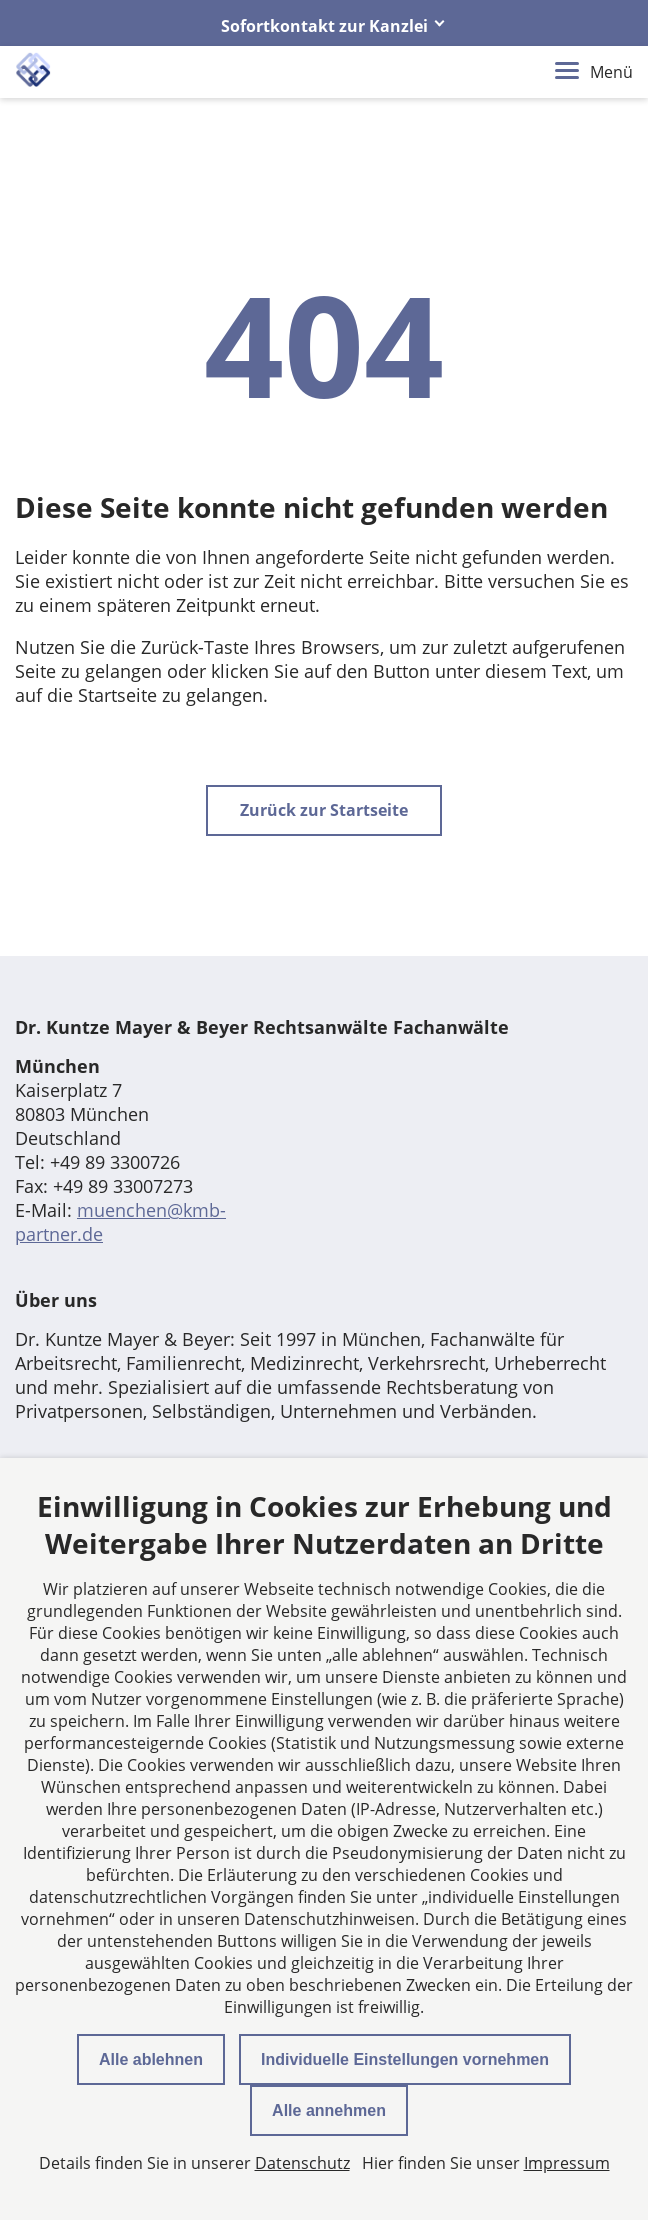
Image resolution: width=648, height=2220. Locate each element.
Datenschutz (302, 2163)
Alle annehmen (329, 2110)
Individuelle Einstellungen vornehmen (405, 2059)
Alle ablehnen (151, 2059)
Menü (594, 72)
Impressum (567, 2163)
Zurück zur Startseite (324, 810)
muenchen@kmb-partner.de (120, 1222)
